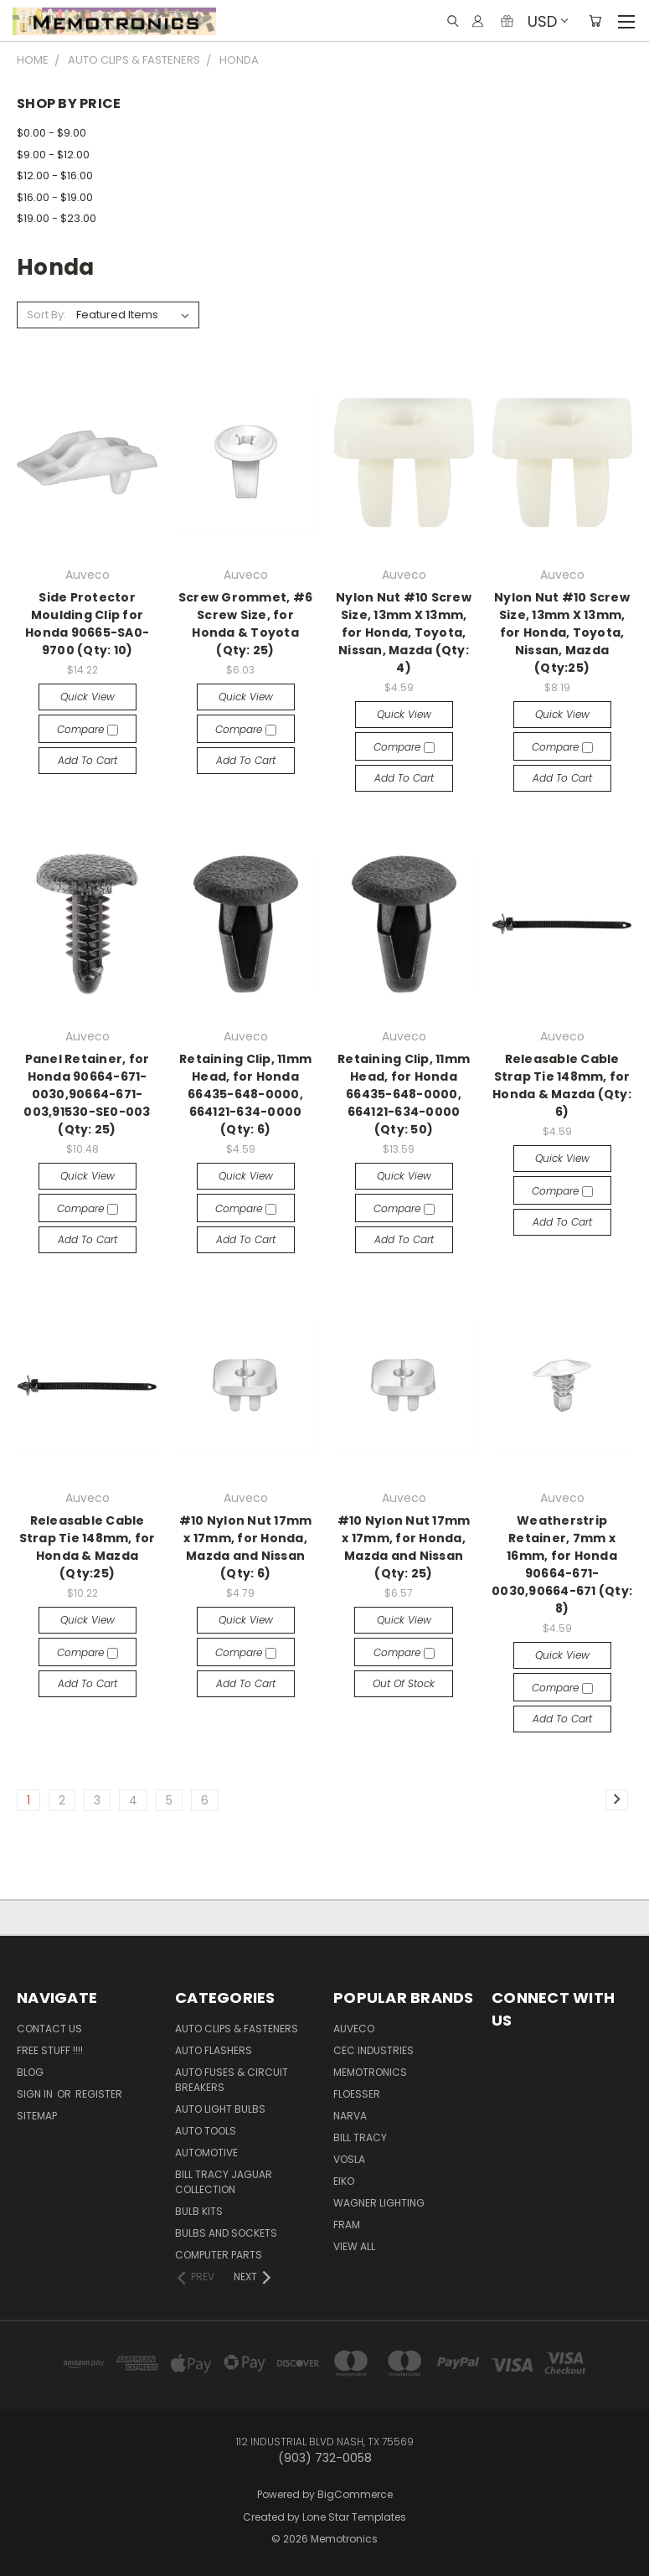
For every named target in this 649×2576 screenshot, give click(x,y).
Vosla (349, 2159)
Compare (87, 729)
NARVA (350, 2116)
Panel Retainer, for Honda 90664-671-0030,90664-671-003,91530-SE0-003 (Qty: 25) (86, 1094)
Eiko (343, 2181)
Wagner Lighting (379, 2203)
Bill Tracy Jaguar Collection (223, 2182)
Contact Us (49, 2028)
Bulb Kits (199, 2211)
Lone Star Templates (354, 2517)
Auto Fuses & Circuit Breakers (231, 2079)
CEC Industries (373, 2050)
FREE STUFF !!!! (50, 2050)
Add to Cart (87, 760)
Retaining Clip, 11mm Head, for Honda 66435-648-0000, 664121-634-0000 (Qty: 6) (245, 1094)
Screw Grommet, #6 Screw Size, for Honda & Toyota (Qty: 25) (245, 623)
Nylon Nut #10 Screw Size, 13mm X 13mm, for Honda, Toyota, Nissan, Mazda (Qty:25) (562, 632)
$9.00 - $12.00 (53, 155)
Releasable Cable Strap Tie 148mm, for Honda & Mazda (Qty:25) (87, 1547)
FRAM (346, 2224)
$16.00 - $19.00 (55, 197)
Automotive (206, 2152)
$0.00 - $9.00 (51, 133)
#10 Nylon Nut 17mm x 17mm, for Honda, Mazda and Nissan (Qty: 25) (404, 1547)
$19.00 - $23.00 (56, 218)
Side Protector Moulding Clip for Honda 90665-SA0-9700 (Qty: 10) (87, 623)
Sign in (36, 2094)
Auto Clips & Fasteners (236, 2028)
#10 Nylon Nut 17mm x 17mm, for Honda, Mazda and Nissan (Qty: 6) (245, 1547)
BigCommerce (355, 2494)
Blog (30, 2072)
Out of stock (404, 1683)
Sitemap (37, 2116)
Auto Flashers (213, 2050)
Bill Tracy (360, 2137)
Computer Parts (218, 2255)
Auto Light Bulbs (220, 2109)
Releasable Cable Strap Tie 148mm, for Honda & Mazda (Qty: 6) (561, 1085)
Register (98, 2094)
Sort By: (46, 315)
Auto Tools (205, 2131)
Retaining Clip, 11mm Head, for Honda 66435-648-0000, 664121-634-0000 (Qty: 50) (403, 1094)
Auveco (353, 2028)
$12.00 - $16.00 (55, 175)
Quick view (87, 696)
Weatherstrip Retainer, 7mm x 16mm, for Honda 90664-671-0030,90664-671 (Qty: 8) (562, 1564)
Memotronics (370, 2072)
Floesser (356, 2094)
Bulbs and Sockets (226, 2233)
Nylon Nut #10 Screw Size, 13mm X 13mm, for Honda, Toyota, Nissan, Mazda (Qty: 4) (403, 632)
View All (354, 2246)
